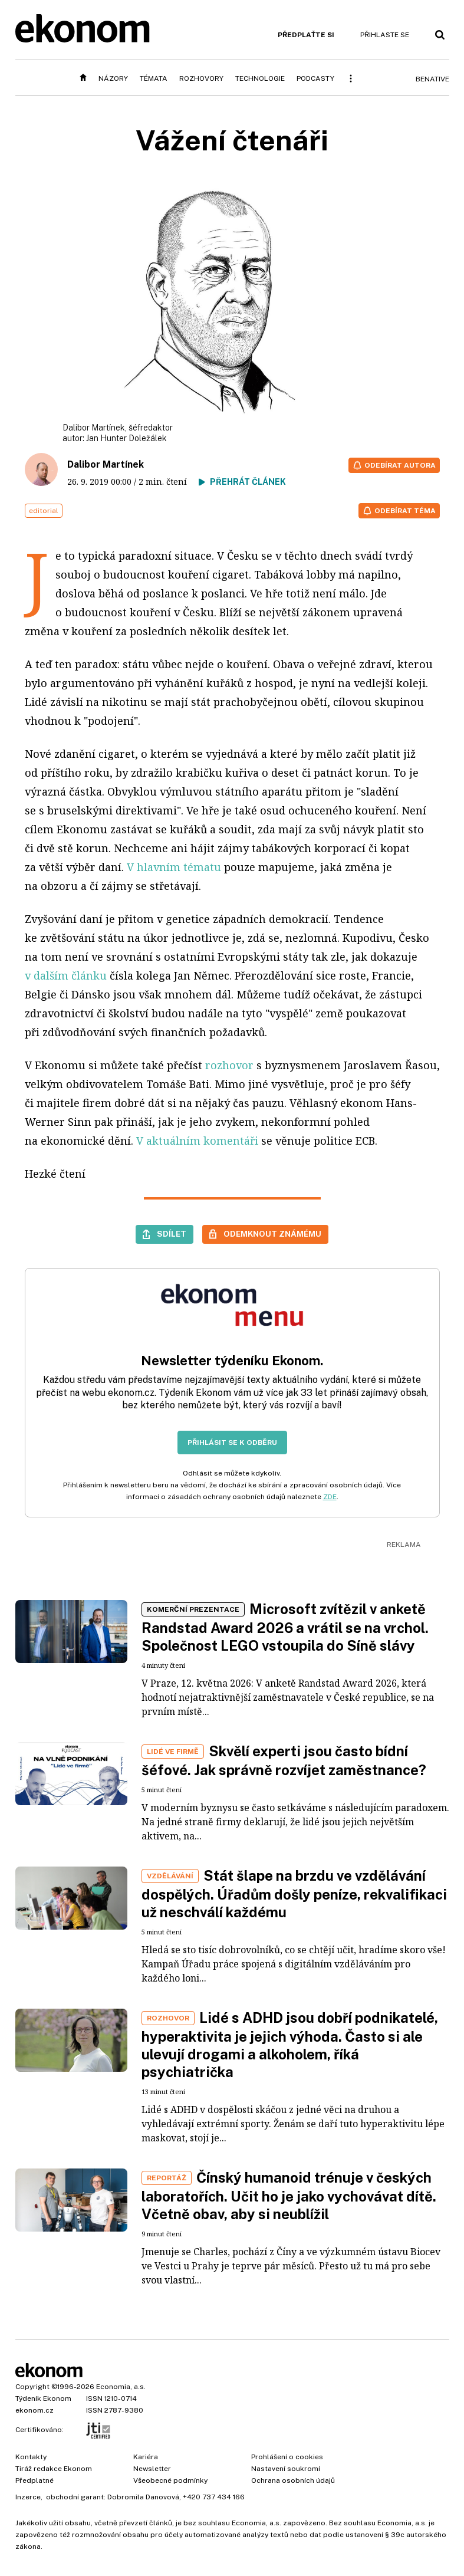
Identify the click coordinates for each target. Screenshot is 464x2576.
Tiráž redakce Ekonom (53, 2469)
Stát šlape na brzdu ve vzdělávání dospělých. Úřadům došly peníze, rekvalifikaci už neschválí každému (294, 1893)
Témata (153, 78)
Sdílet (171, 1233)
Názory (113, 78)
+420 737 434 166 (214, 2497)
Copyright (32, 2387)
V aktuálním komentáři (197, 1140)
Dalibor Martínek (105, 464)
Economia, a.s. (121, 2387)
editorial (43, 511)
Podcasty (315, 78)
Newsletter (152, 2469)
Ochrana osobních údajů (293, 2480)
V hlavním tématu (174, 867)
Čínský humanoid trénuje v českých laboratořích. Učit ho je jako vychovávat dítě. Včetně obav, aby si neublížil (288, 2195)
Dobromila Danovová (143, 2497)
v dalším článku (66, 975)
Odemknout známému (272, 1233)
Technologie (260, 78)
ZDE (330, 1497)
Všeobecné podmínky (170, 2480)
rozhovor (229, 1065)
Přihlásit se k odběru (232, 1442)
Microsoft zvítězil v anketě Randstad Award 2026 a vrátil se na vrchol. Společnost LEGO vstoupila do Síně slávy (285, 1627)
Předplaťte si (306, 35)
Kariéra (145, 2457)
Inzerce (28, 2497)
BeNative (432, 79)
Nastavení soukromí (285, 2469)
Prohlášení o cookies (287, 2457)
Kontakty (31, 2457)
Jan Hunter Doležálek (126, 438)
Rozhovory (201, 78)
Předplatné (34, 2480)
